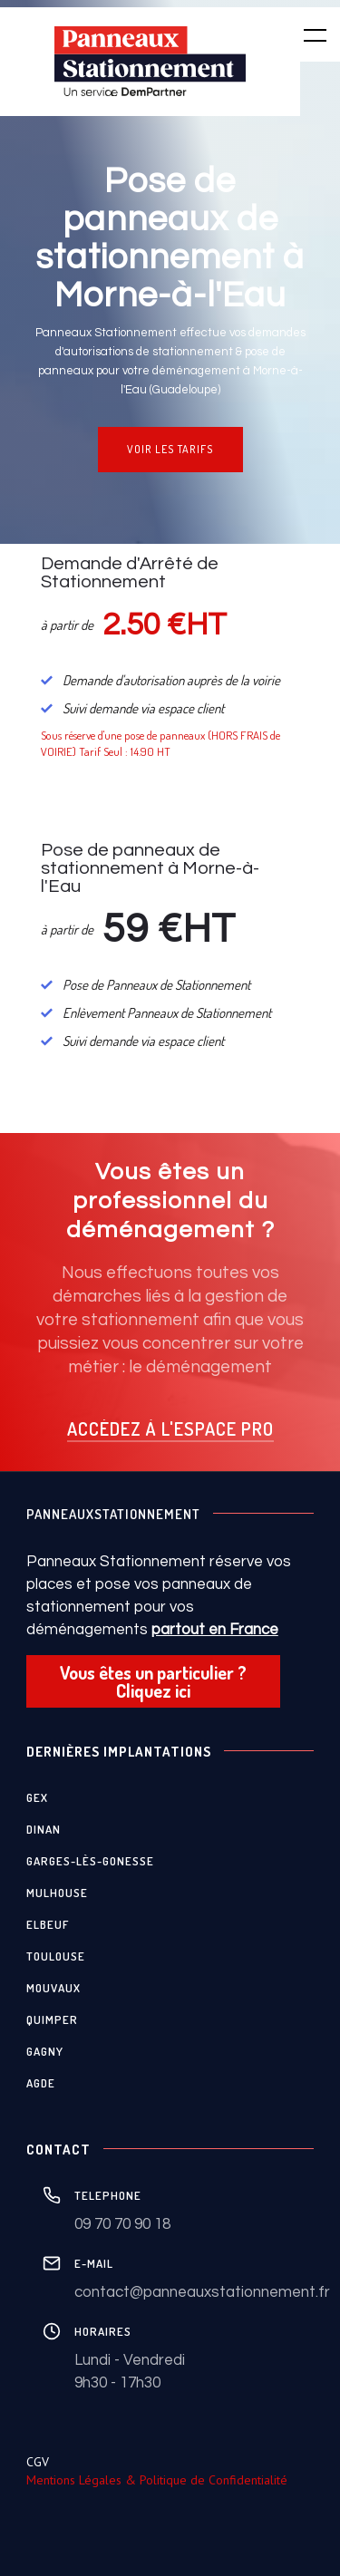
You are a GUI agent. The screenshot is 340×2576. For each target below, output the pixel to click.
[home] (150, 61)
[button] (303, 34)
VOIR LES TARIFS (170, 449)
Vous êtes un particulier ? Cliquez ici (153, 1681)
